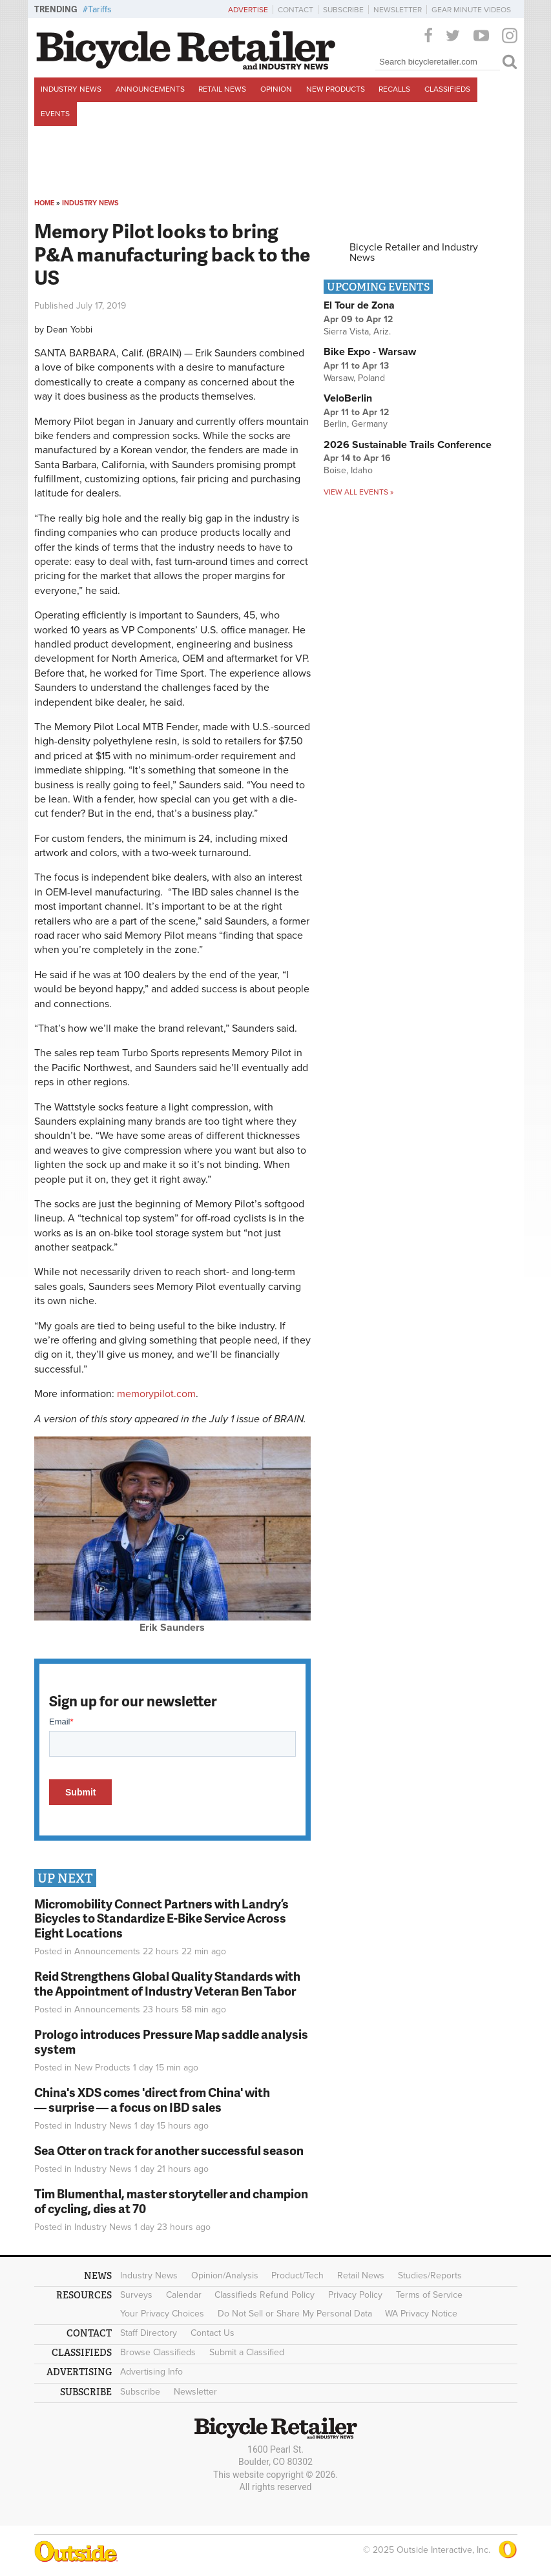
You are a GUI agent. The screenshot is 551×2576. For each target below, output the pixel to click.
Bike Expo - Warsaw (370, 351)
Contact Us (212, 2332)
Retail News (222, 89)
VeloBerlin (348, 398)
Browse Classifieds (158, 2352)
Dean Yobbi (69, 329)
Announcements (150, 89)
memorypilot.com (156, 1393)
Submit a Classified (246, 2352)
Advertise (248, 9)
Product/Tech (297, 2275)
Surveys (136, 2294)
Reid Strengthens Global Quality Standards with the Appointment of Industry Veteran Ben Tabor (167, 1983)
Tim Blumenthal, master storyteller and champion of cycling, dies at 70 (171, 2201)
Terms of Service (429, 2294)
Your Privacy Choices (162, 2313)
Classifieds (447, 89)
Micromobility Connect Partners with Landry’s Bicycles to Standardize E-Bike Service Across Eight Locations (161, 1918)
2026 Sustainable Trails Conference (408, 444)
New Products (335, 89)
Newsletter (397, 9)
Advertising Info (151, 2371)
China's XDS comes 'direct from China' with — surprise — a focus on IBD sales (152, 2099)
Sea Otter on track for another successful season (169, 2150)
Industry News (71, 89)
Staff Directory (148, 2332)
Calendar (184, 2294)
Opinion (276, 89)
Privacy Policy (355, 2294)
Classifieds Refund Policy (264, 2294)
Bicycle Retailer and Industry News (413, 252)
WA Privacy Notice (421, 2313)
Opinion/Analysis (224, 2275)
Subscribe (343, 9)
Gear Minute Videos (471, 9)
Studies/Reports (430, 2275)
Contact (295, 9)
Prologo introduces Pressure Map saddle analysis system (171, 2041)
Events (55, 113)
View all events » (358, 491)
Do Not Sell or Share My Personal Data (295, 2313)
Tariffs (100, 9)
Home (44, 203)
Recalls (394, 89)
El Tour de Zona (359, 305)
